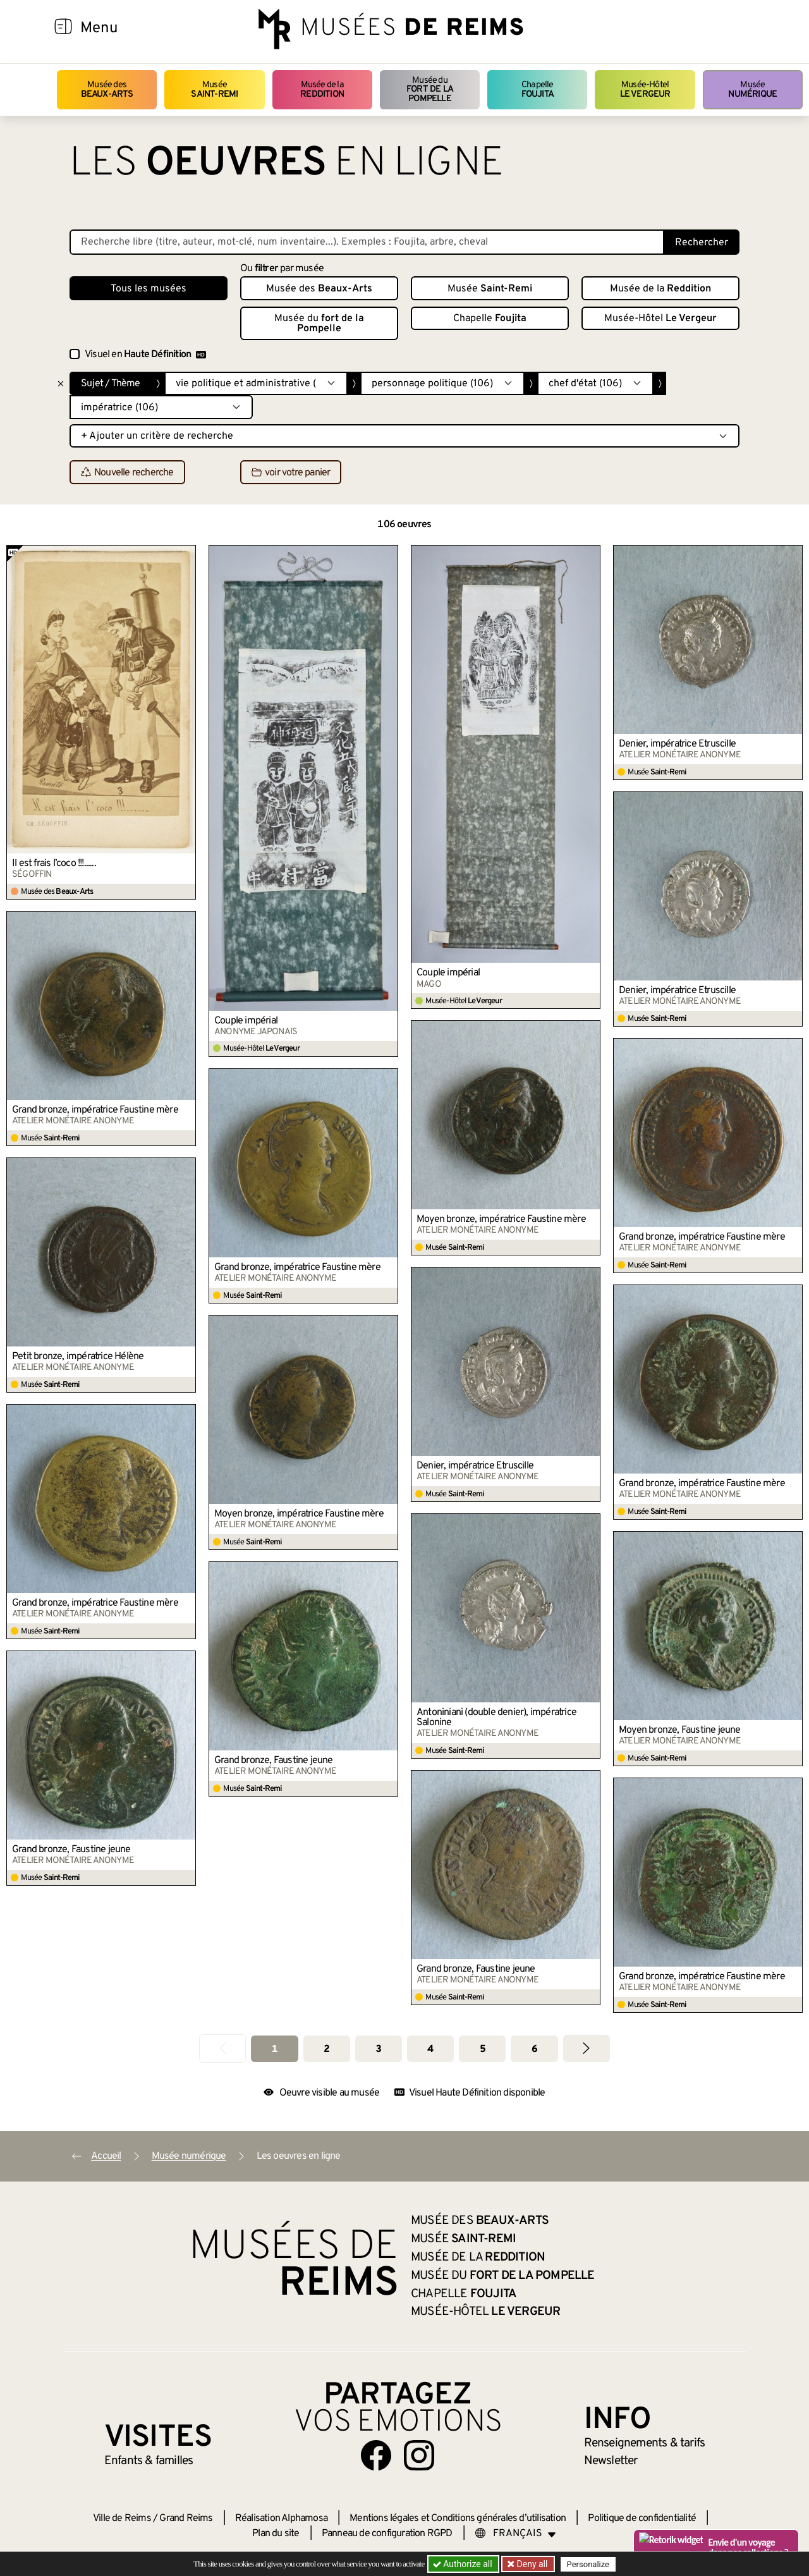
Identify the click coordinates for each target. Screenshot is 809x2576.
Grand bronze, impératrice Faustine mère (95, 1110)
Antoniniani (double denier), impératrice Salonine (496, 1717)
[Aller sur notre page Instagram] (419, 2455)
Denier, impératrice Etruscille (677, 744)
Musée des (107, 89)
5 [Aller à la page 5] (482, 2049)
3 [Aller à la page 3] (378, 2049)
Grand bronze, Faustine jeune (273, 1760)
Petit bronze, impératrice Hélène (77, 1357)
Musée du (430, 90)
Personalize (589, 2564)
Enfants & (148, 2461)
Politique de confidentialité (642, 2518)
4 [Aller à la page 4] (430, 2049)
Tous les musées (148, 289)
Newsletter (611, 2461)
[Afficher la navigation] (63, 28)
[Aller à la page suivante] (586, 2048)
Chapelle (537, 89)
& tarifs (644, 2443)
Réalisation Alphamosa (281, 2518)
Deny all (531, 2564)
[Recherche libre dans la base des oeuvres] (367, 242)
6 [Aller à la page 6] (534, 2049)
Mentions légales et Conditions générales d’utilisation (458, 2518)
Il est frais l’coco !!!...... (54, 863)
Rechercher (701, 242)
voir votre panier (291, 473)
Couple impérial (245, 1021)
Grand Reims (185, 2518)
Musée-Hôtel (645, 89)
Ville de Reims (122, 2518)
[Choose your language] (516, 2533)
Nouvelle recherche (127, 473)
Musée (214, 89)
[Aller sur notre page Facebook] (376, 2455)
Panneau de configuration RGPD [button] (387, 2533)
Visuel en (145, 354)
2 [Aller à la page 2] (326, 2049)
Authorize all (463, 2564)
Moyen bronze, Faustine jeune (680, 1730)
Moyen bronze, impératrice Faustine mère (501, 1219)
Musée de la (322, 89)
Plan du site (275, 2533)
